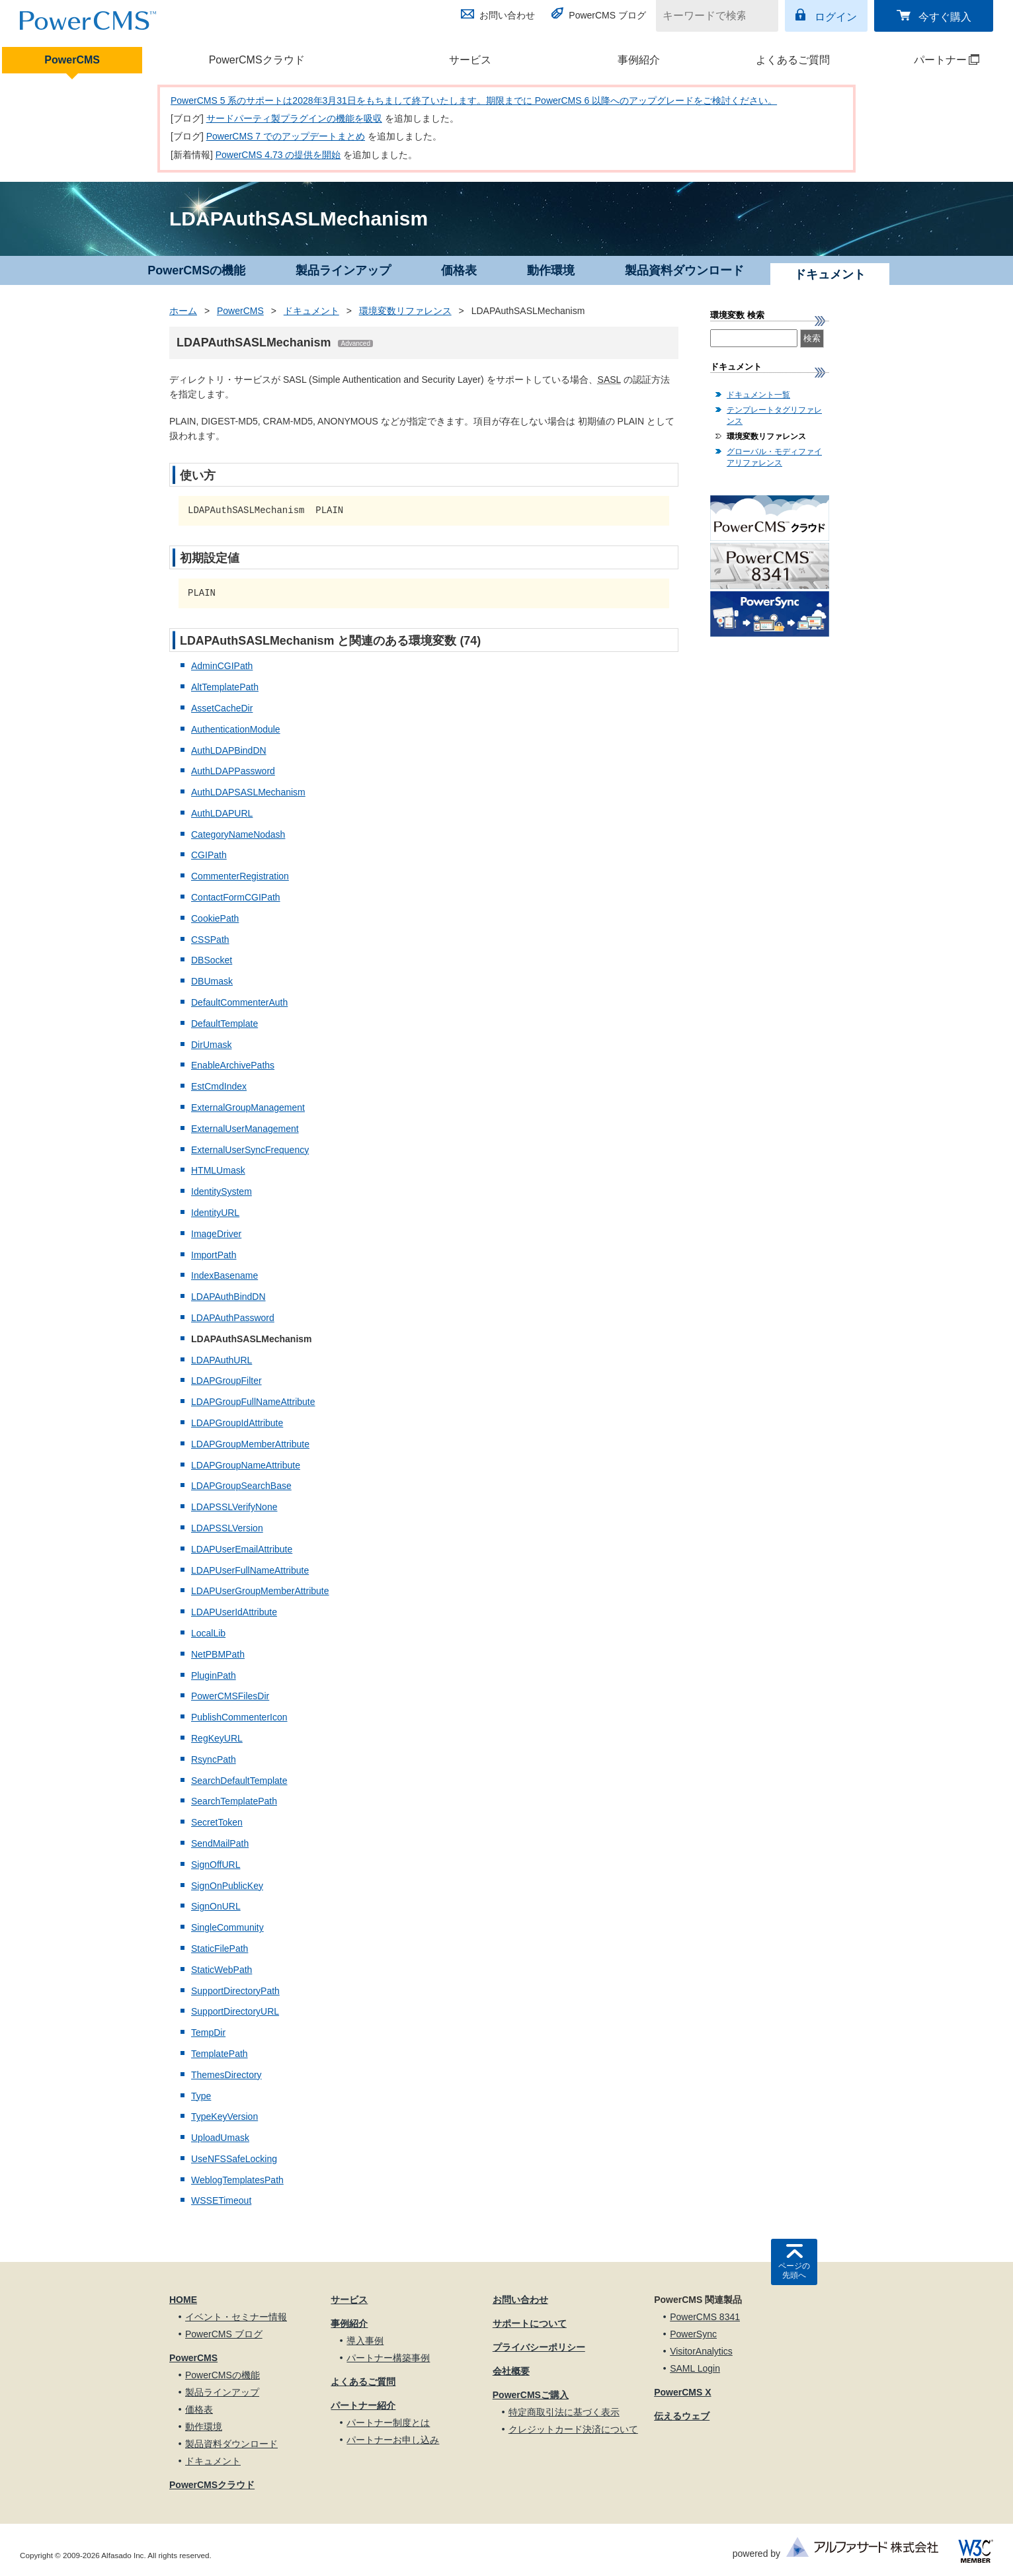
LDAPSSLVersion (227, 1528)
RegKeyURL (217, 1738)
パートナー (929, 59)
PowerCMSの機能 (196, 270)
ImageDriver (216, 1233)
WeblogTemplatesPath (237, 2180)
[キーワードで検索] (709, 16)
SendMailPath (220, 1843)
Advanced (355, 343)
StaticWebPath (221, 1969)
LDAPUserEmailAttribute (241, 1549)
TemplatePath (219, 2053)
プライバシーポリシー (539, 2347)
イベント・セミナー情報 (236, 2317)
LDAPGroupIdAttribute (237, 1423)
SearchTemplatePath (234, 1801)
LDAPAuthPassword (232, 1317)
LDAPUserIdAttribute (234, 1612)
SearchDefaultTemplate (239, 1780)
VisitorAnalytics (701, 2351)
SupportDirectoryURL (235, 2011)
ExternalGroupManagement (248, 1107)
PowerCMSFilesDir (230, 1696)
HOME (183, 2299)
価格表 (459, 270)
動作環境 (551, 270)
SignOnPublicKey (227, 1885)
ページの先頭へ (794, 2270)
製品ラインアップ (343, 270)
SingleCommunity (227, 1927)
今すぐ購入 (944, 16)
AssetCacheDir (222, 708)
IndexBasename (224, 1275)
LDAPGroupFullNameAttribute (253, 1401)
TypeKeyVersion (224, 2116)
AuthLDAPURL (222, 813)
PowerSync (693, 2334)
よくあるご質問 (793, 59)
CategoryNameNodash (238, 834)
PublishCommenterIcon (239, 1717)
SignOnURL (216, 1906)
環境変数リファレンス (405, 310)
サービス (470, 59)
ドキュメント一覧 (758, 394)
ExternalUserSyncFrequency (250, 1150)
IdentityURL (215, 1212)
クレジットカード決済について (573, 2429)
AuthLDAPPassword (233, 771)
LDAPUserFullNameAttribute (250, 1570)
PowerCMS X (682, 2392)
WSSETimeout (221, 2200)
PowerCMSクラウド (257, 59)
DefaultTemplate (224, 1023)
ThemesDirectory (226, 2075)
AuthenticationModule (235, 729)
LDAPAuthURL (221, 1360)
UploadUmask (220, 2137)
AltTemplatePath (225, 687)
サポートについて (530, 2323)
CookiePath (215, 918)
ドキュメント (311, 310)
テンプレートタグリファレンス (774, 415)
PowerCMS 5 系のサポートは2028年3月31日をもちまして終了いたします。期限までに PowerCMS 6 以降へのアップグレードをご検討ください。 (474, 100)
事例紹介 (639, 59)
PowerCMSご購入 (531, 2395)
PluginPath (213, 1675)
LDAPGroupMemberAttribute (250, 1444)
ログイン (836, 16)
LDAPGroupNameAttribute (245, 1465)
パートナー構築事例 (388, 2358)
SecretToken (217, 1822)
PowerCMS (72, 59)
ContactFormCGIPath (235, 897)
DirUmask (211, 1044)
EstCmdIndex (219, 1086)
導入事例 (365, 2340)
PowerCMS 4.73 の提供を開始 (278, 154)
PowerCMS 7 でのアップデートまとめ (285, 136)
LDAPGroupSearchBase (241, 1485)
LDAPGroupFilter (226, 1380)
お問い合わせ (507, 15)
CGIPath (209, 855)
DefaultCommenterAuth (239, 1002)
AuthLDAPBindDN (228, 750)
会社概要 (511, 2371)
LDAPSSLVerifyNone (234, 1507)
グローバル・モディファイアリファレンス (774, 457)
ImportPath (213, 1255)
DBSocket (211, 960)
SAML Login (695, 2368)
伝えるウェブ (681, 2416)
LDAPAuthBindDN (228, 1296)
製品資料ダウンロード (684, 270)
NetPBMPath (218, 1654)
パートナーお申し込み (392, 2440)
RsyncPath (213, 1759)
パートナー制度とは (388, 2422)
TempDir (208, 2032)
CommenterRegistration (240, 876)
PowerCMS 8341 (705, 2317)
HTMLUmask (218, 1170)
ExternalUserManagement (245, 1128)
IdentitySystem (221, 1191)
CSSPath (210, 939)
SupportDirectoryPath (235, 1991)
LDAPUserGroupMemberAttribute (260, 1591)
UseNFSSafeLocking (234, 2158)
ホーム (183, 310)
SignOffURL (215, 1864)
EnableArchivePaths (232, 1065)
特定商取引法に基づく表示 (564, 2412)
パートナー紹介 (363, 2405)
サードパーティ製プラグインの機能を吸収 (294, 118)
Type (201, 2096)
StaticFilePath (219, 1948)
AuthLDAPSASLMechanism (248, 792)
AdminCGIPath (222, 666)
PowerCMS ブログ (607, 15)
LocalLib (208, 1633)
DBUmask (212, 981)
